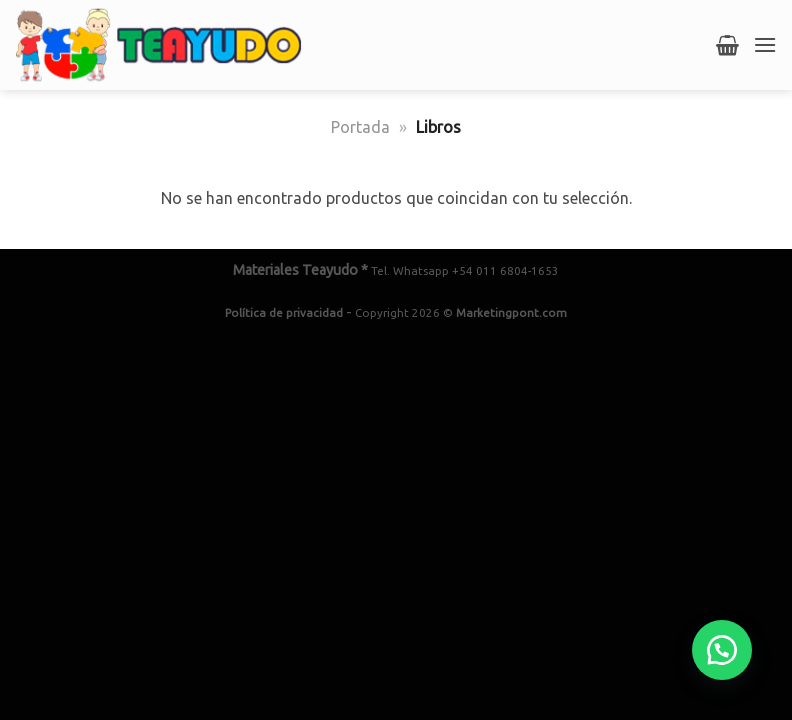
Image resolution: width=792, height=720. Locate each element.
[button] (722, 650)
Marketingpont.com (511, 312)
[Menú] (765, 44)
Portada (360, 127)
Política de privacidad (284, 312)
